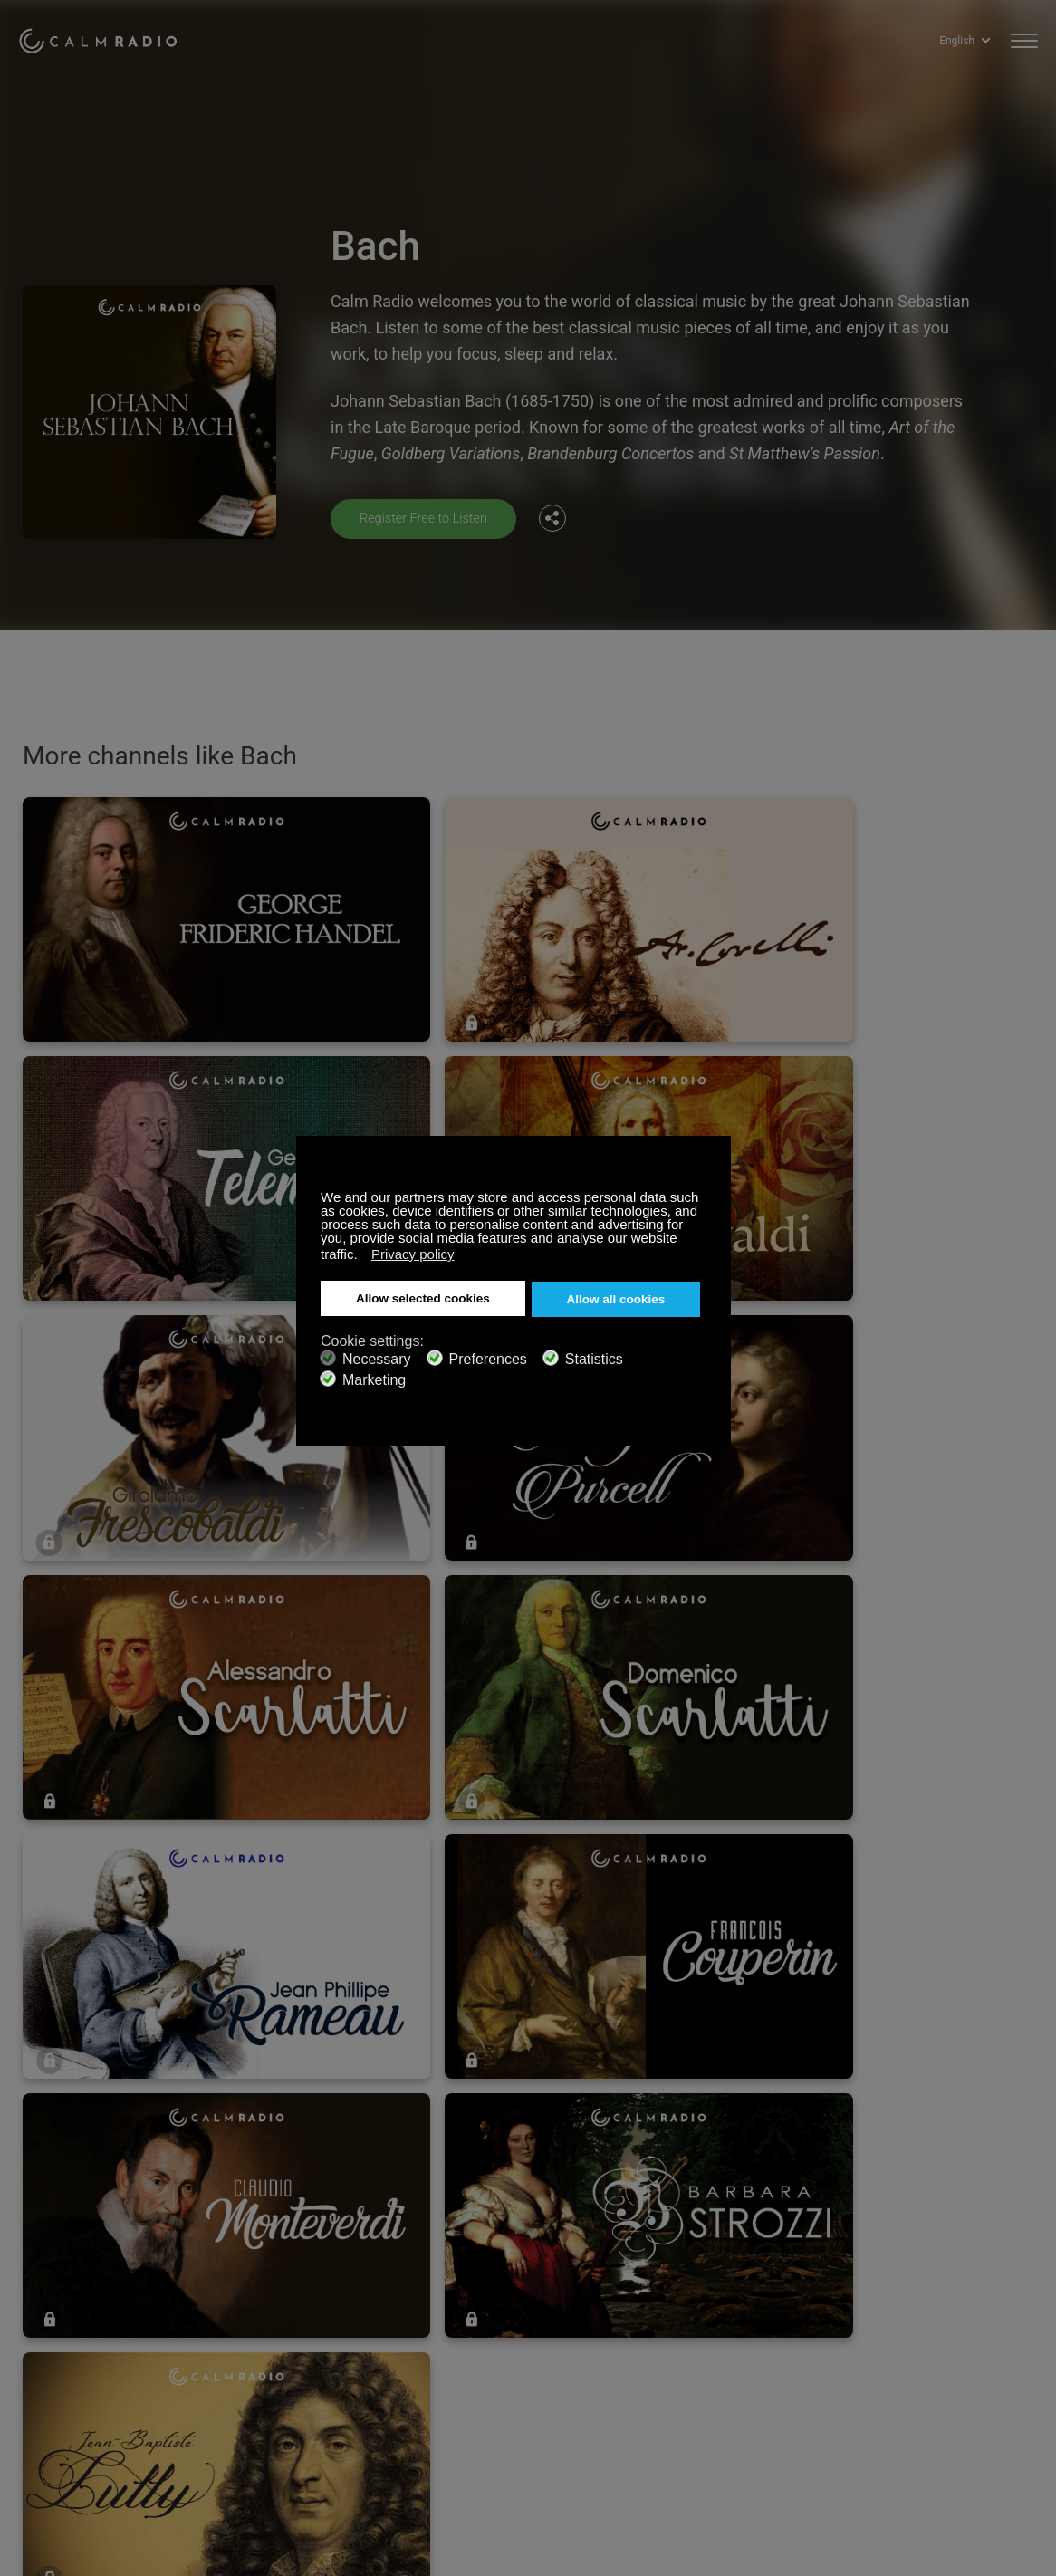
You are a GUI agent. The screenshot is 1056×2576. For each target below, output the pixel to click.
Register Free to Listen (430, 517)
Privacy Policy (57, 2367)
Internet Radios (483, 2308)
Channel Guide (270, 2338)
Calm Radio (111, 36)
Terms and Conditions (503, 2338)
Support (40, 2279)
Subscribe (257, 2279)
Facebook (906, 2276)
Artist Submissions (71, 2338)
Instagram (1026, 2276)
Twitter (966, 2276)
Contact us (471, 2279)
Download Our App (281, 2308)
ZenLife (39, 2308)
